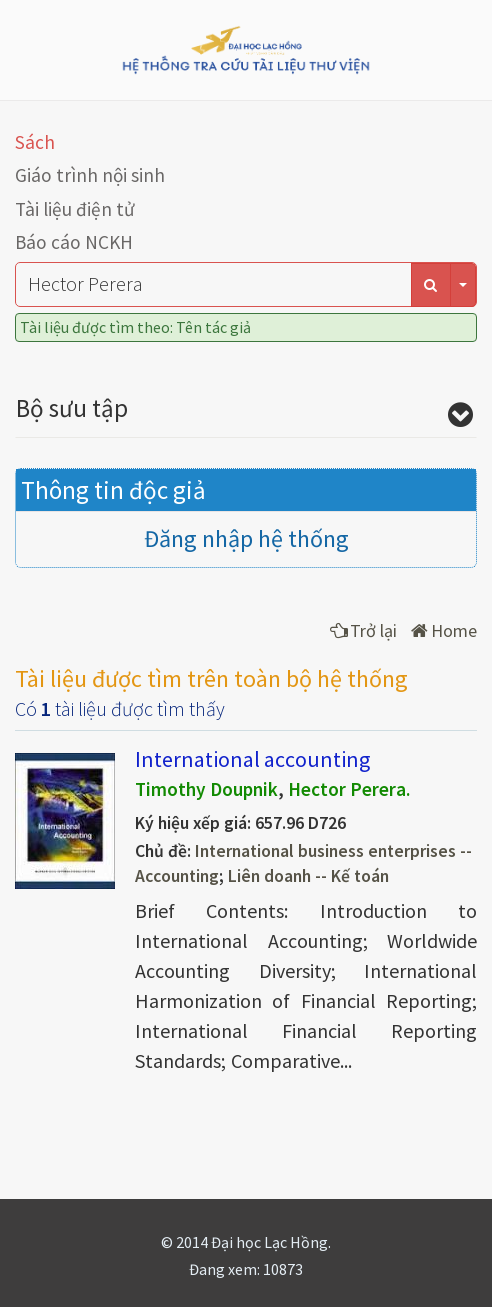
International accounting (252, 759)
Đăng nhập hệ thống (246, 538)
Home (444, 630)
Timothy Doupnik (206, 789)
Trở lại (363, 630)
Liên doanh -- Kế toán (308, 876)
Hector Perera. (349, 789)
